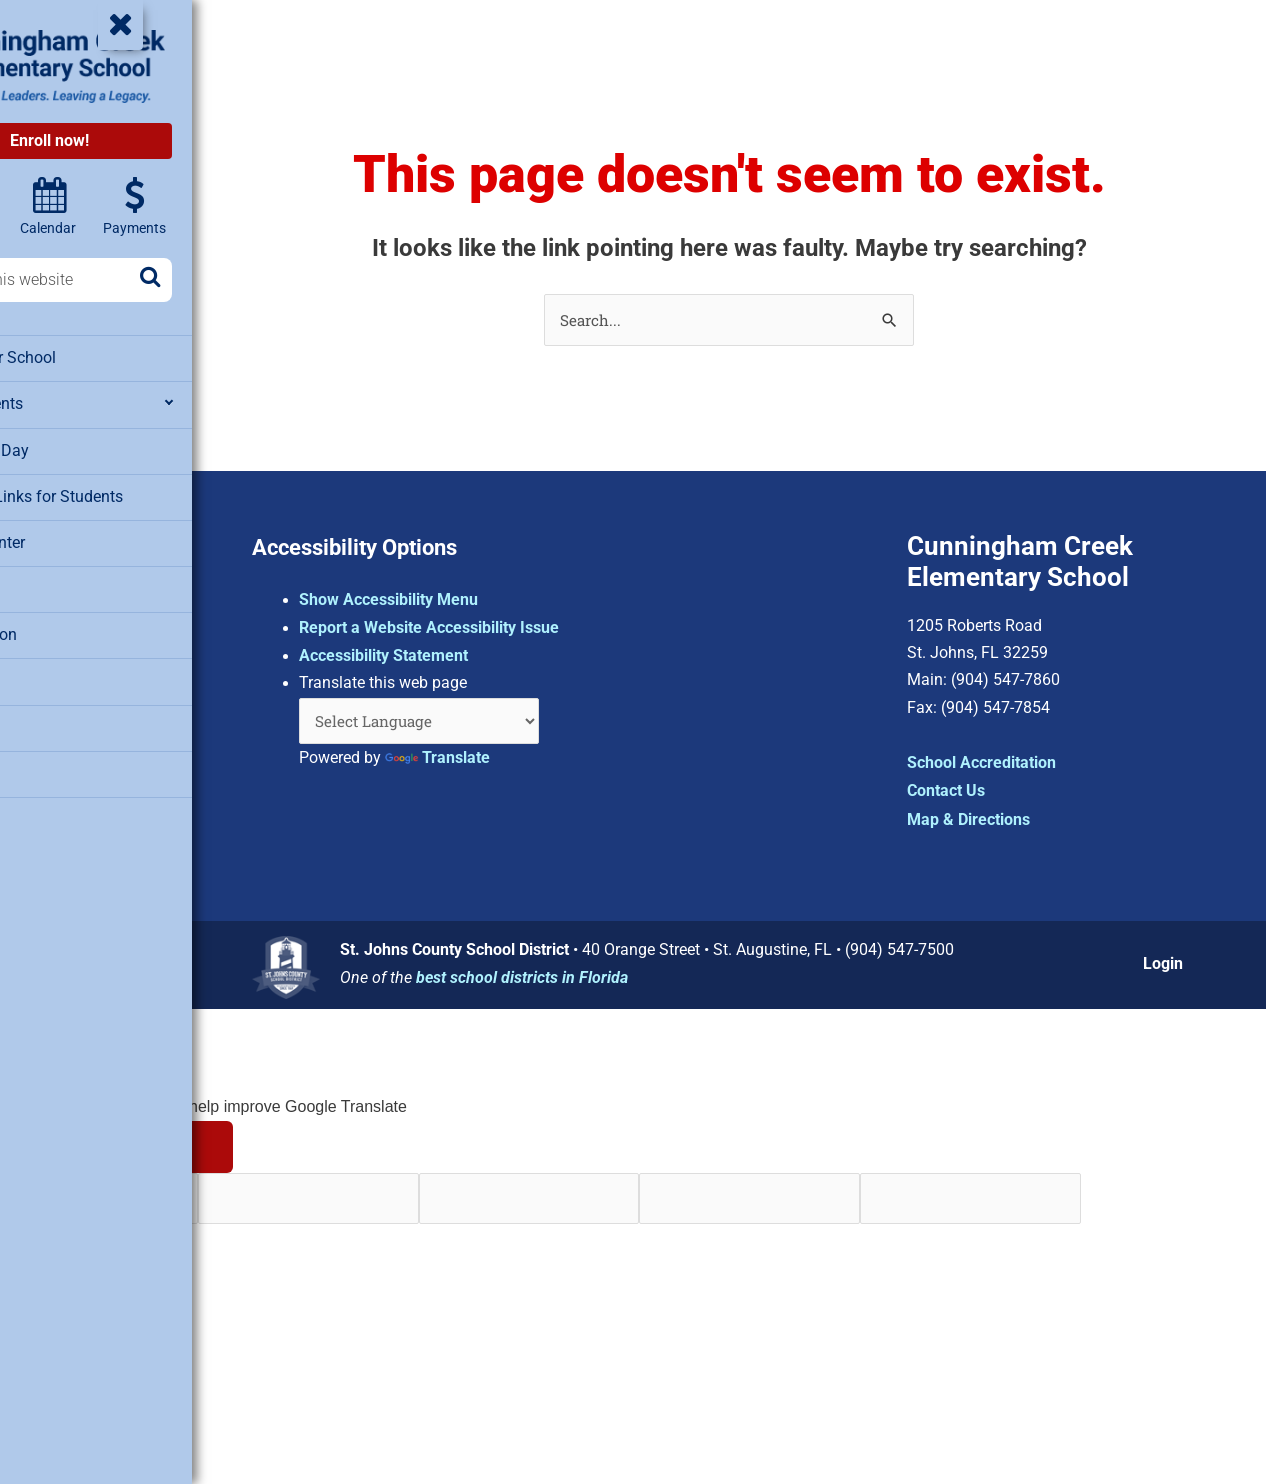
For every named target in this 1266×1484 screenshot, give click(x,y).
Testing (44, 762)
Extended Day (65, 447)
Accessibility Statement (472, 651)
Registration (60, 627)
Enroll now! (137, 140)
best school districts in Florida (602, 974)
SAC (34, 672)
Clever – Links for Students (111, 492)
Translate (526, 756)
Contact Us (974, 790)
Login (1168, 960)
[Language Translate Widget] (515, 718)
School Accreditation (1009, 762)
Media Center (64, 537)
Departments (63, 402)
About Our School (79, 357)
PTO (34, 582)
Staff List (50, 717)
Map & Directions (996, 818)
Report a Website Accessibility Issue (518, 623)
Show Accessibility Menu (477, 595)
